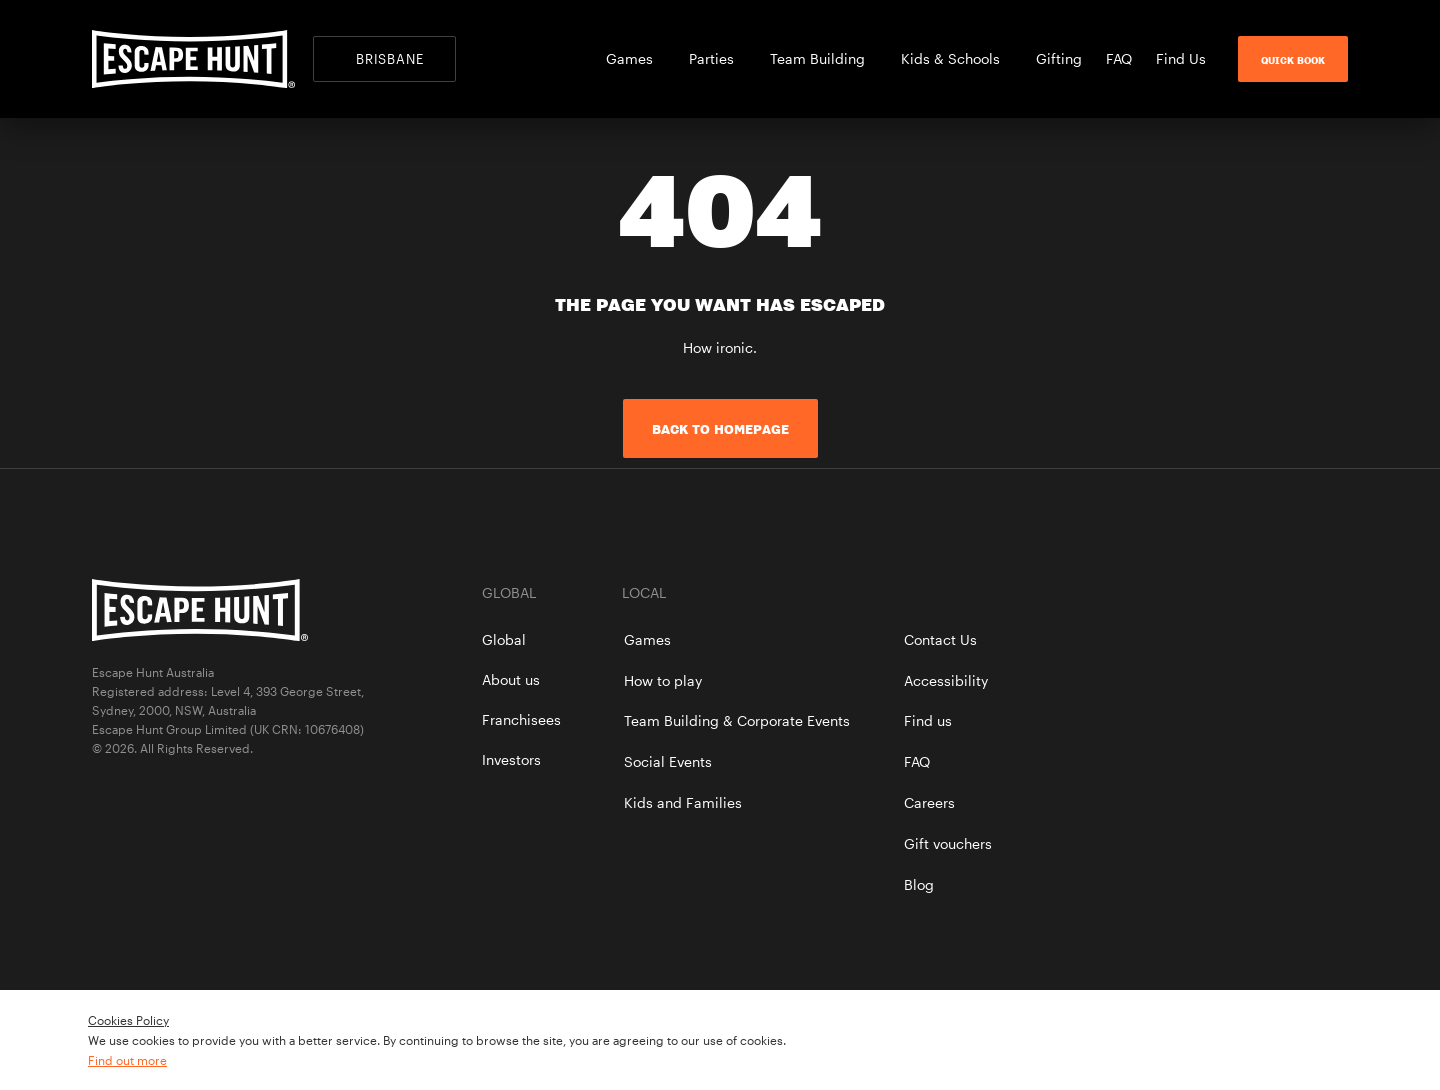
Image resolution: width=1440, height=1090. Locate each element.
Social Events (668, 761)
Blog (919, 884)
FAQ (1119, 58)
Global (504, 639)
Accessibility (946, 680)
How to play (663, 680)
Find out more (127, 1060)
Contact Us (940, 639)
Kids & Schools (956, 58)
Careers (929, 802)
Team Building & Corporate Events (737, 720)
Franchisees (521, 719)
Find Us (1181, 58)
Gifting (1059, 58)
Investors (511, 759)
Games (635, 58)
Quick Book (1293, 60)
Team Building (823, 58)
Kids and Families (683, 802)
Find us (928, 720)
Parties (717, 58)
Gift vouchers (948, 843)
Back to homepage (720, 429)
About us (511, 679)
